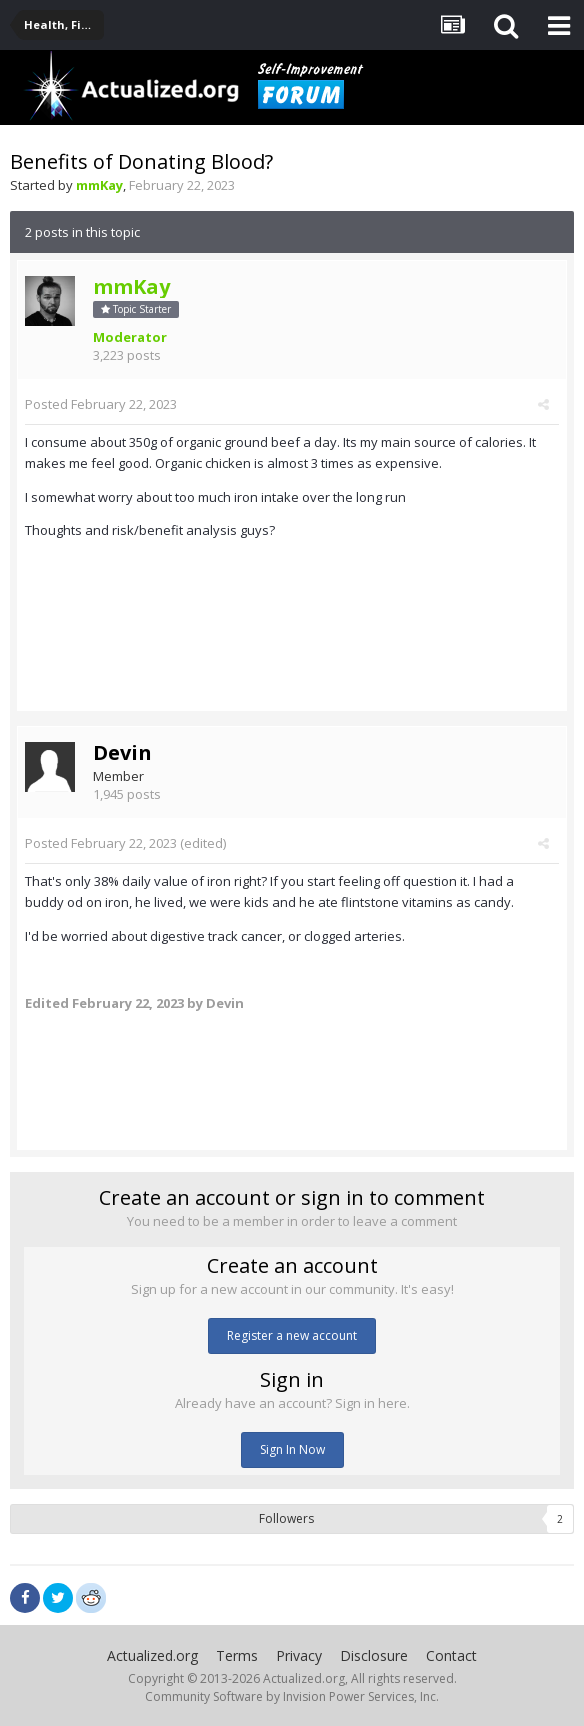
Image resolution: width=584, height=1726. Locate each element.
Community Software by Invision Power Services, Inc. (292, 1696)
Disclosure (374, 1655)
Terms (237, 1655)
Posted (101, 404)
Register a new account (292, 1335)
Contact (451, 1655)
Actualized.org (152, 1655)
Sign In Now (292, 1449)
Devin (122, 752)
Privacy (299, 1655)
